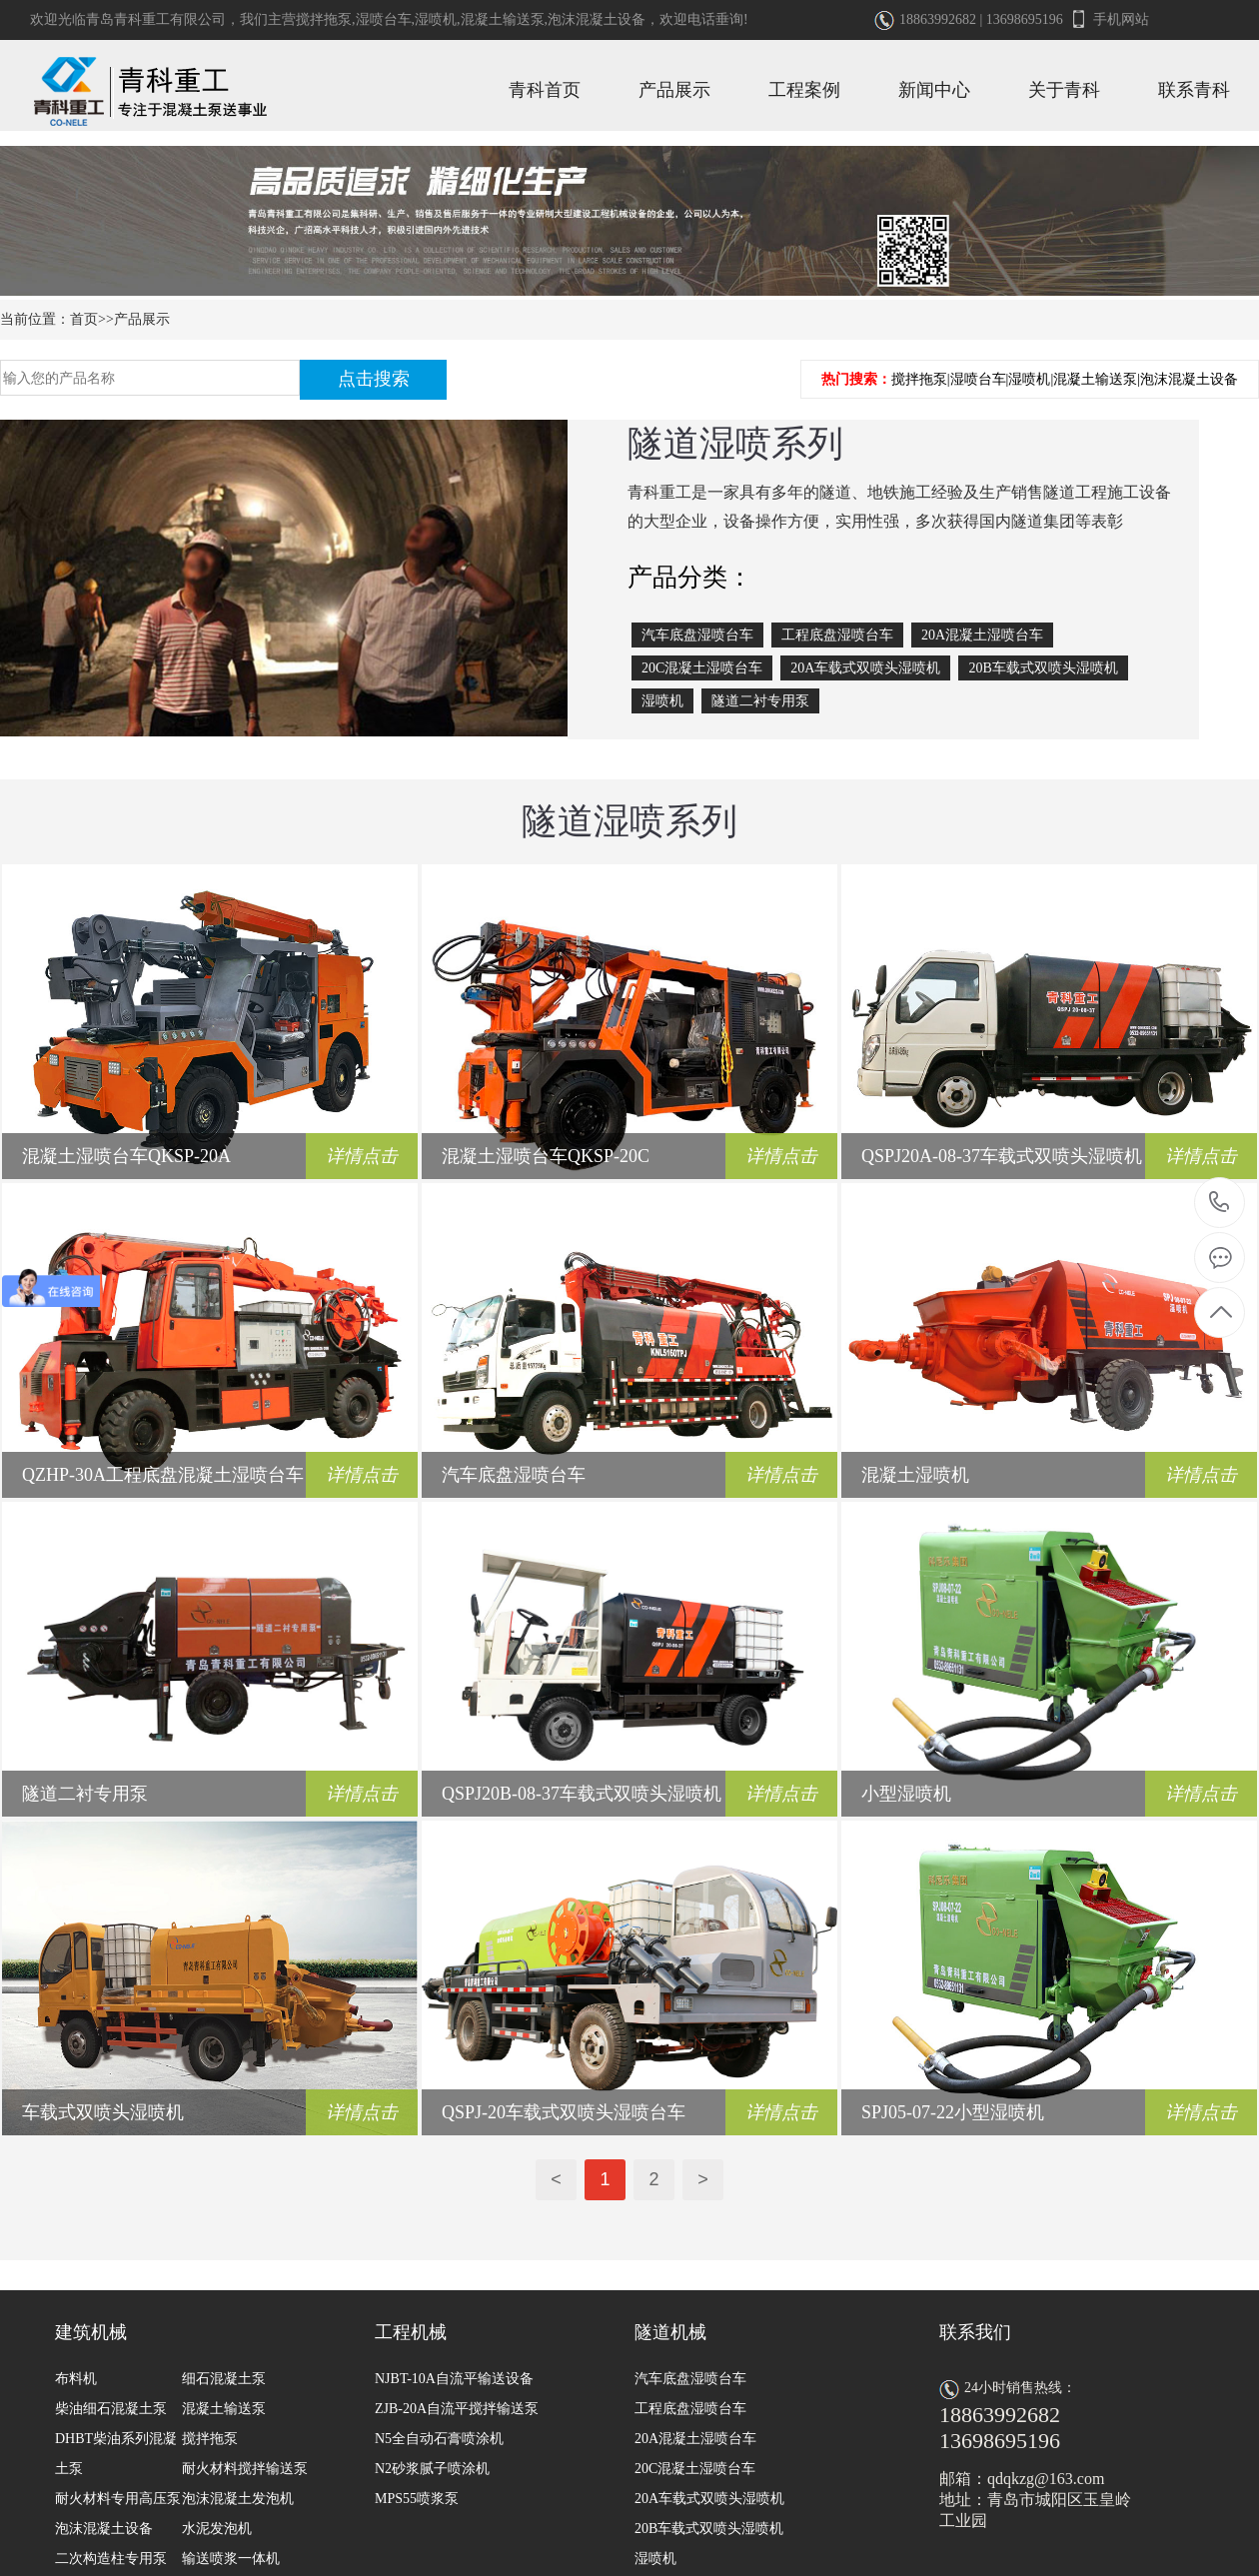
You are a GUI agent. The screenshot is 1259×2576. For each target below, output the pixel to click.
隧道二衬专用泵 (760, 700)
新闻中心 (934, 90)
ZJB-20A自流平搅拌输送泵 (457, 2408)
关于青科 (1064, 90)
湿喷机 (436, 19)
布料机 (76, 2378)
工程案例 (804, 90)
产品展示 (674, 90)
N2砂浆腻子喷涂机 (432, 2468)
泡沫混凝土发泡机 (238, 2498)
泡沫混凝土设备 (596, 19)
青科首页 (545, 90)
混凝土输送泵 (503, 19)
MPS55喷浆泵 (417, 2498)
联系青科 (1194, 90)
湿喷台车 (384, 19)
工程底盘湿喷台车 (837, 635)
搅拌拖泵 (324, 19)
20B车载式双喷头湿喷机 (1042, 667)
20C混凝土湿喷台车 (701, 667)
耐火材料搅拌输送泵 (245, 2468)
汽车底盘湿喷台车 (697, 635)
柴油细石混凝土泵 (111, 2408)
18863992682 (1219, 1202)
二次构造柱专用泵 (111, 2558)
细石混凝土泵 (224, 2378)
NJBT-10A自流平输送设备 (454, 2378)
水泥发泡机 (217, 2528)
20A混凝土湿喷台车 (982, 635)
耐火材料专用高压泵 (118, 2498)
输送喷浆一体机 (231, 2558)
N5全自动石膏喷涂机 (439, 2438)
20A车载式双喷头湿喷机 (865, 667)
